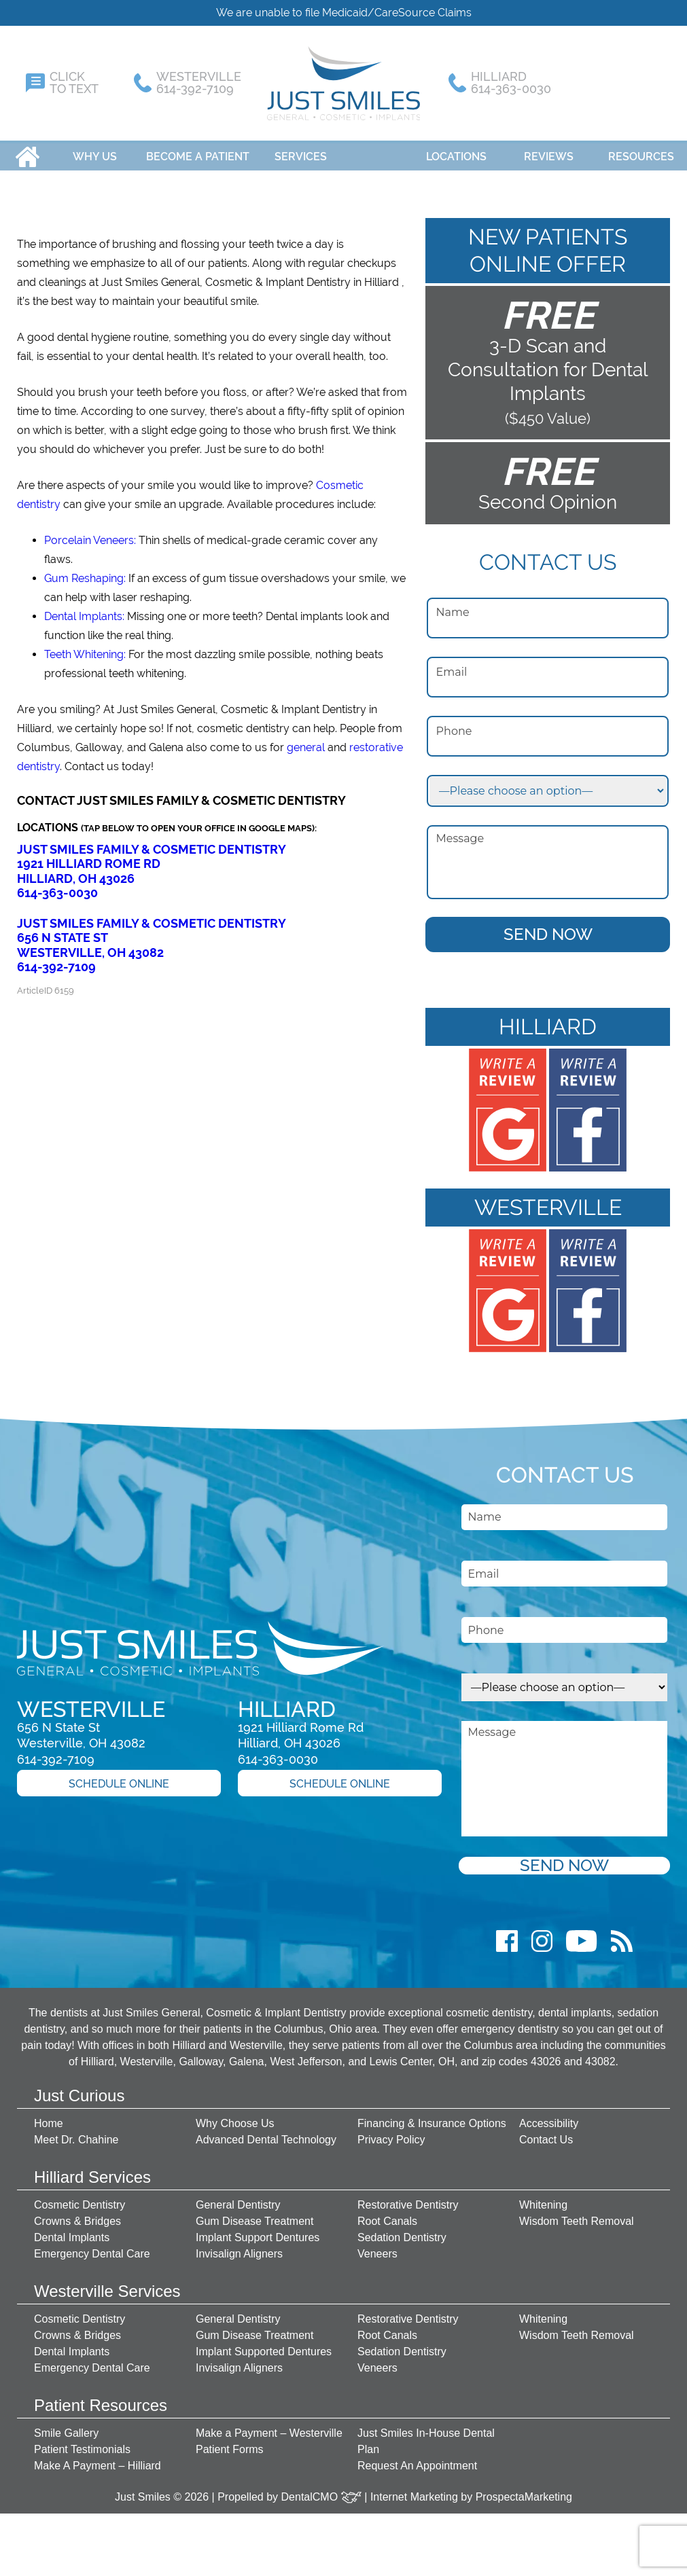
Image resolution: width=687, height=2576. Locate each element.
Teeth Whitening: (85, 647)
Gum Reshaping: (85, 571)
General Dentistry (238, 2198)
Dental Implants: (84, 609)
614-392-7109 (56, 960)
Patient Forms (230, 2442)
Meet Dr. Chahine (76, 2133)
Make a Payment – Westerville (269, 2426)
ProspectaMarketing (524, 2490)
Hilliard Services (92, 2170)
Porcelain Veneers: (90, 533)
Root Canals (387, 2214)
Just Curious (79, 2089)
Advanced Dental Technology (266, 2133)
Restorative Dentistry (408, 2198)
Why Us (95, 149)
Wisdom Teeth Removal (576, 2214)
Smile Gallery (66, 2426)
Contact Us (546, 2133)
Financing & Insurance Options (431, 2116)
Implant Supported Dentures (264, 2345)
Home (27, 149)
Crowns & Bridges (77, 2214)
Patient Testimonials (82, 2442)
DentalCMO (321, 2490)
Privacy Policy (391, 2133)
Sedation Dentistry (401, 2230)
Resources (641, 149)
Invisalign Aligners (239, 2247)
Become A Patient (197, 149)
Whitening (543, 2198)
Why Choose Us (235, 2116)
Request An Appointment (417, 2459)
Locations (456, 149)
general (306, 740)
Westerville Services (107, 2284)
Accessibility (548, 2116)
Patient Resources (100, 2398)
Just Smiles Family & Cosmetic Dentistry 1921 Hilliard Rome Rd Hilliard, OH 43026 (151, 857)
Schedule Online (119, 1777)
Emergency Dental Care (92, 2247)
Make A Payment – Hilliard (97, 2459)
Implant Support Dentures (257, 2230)
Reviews (549, 149)
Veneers (377, 2247)
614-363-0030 (57, 886)
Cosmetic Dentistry (79, 2198)
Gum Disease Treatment (254, 2214)
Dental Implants (71, 2230)
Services (301, 149)
